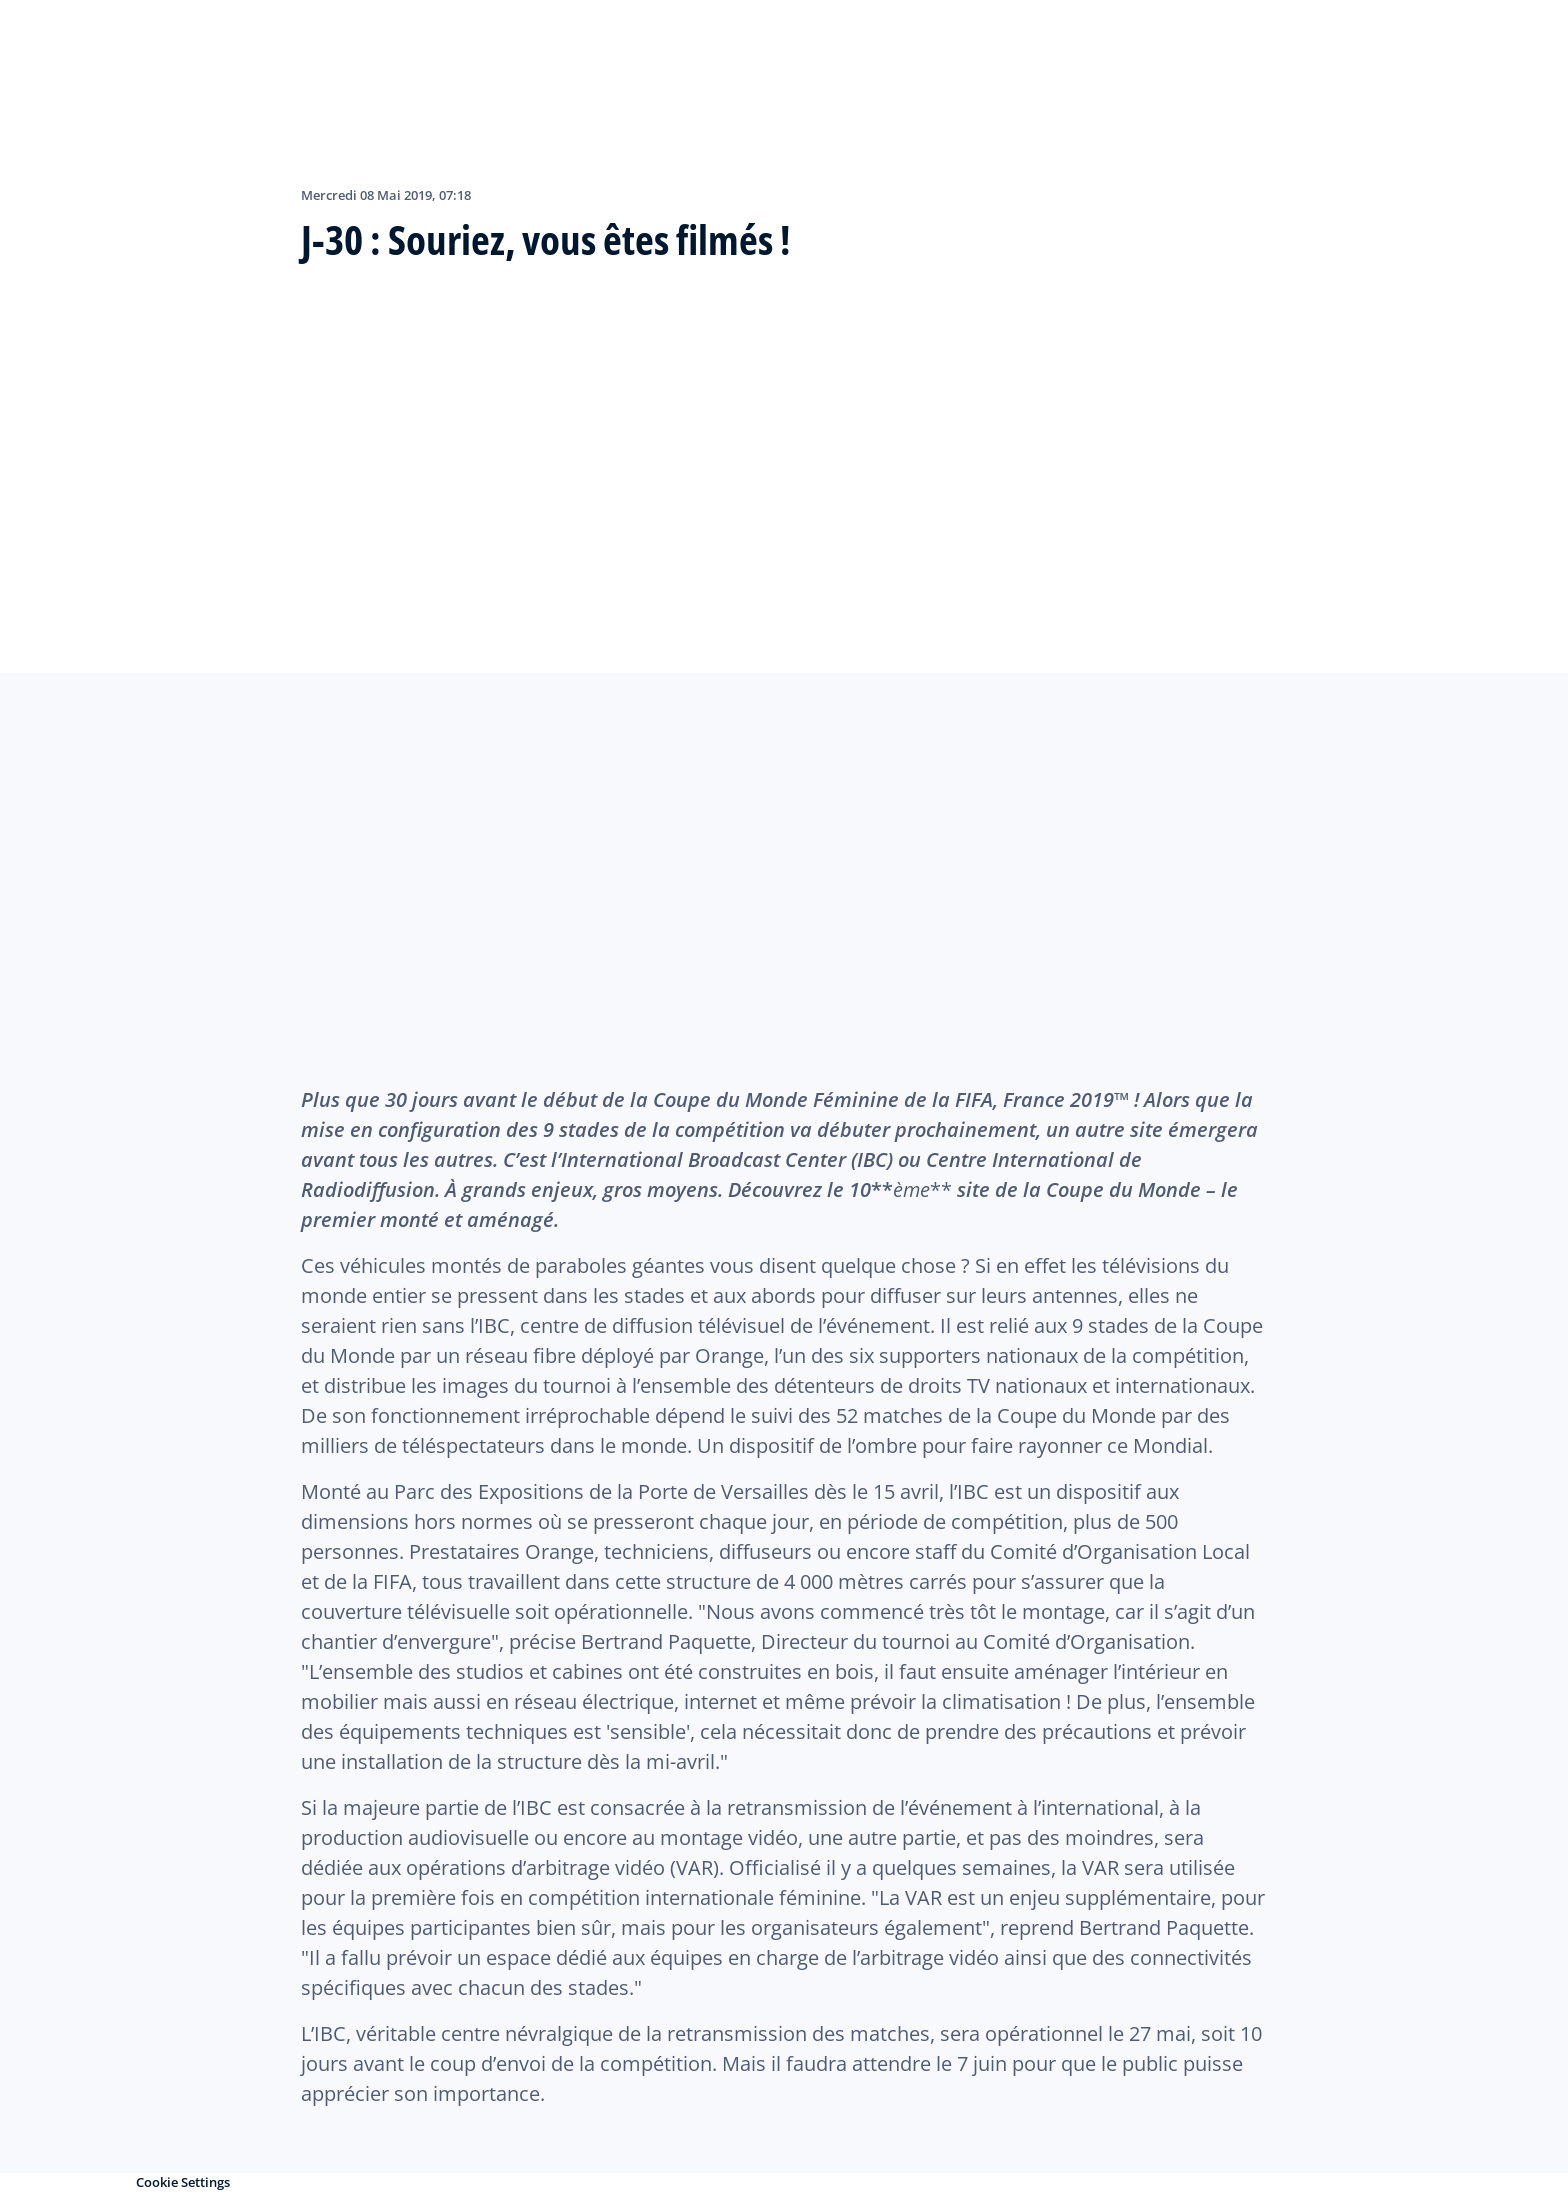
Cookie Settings (183, 2182)
